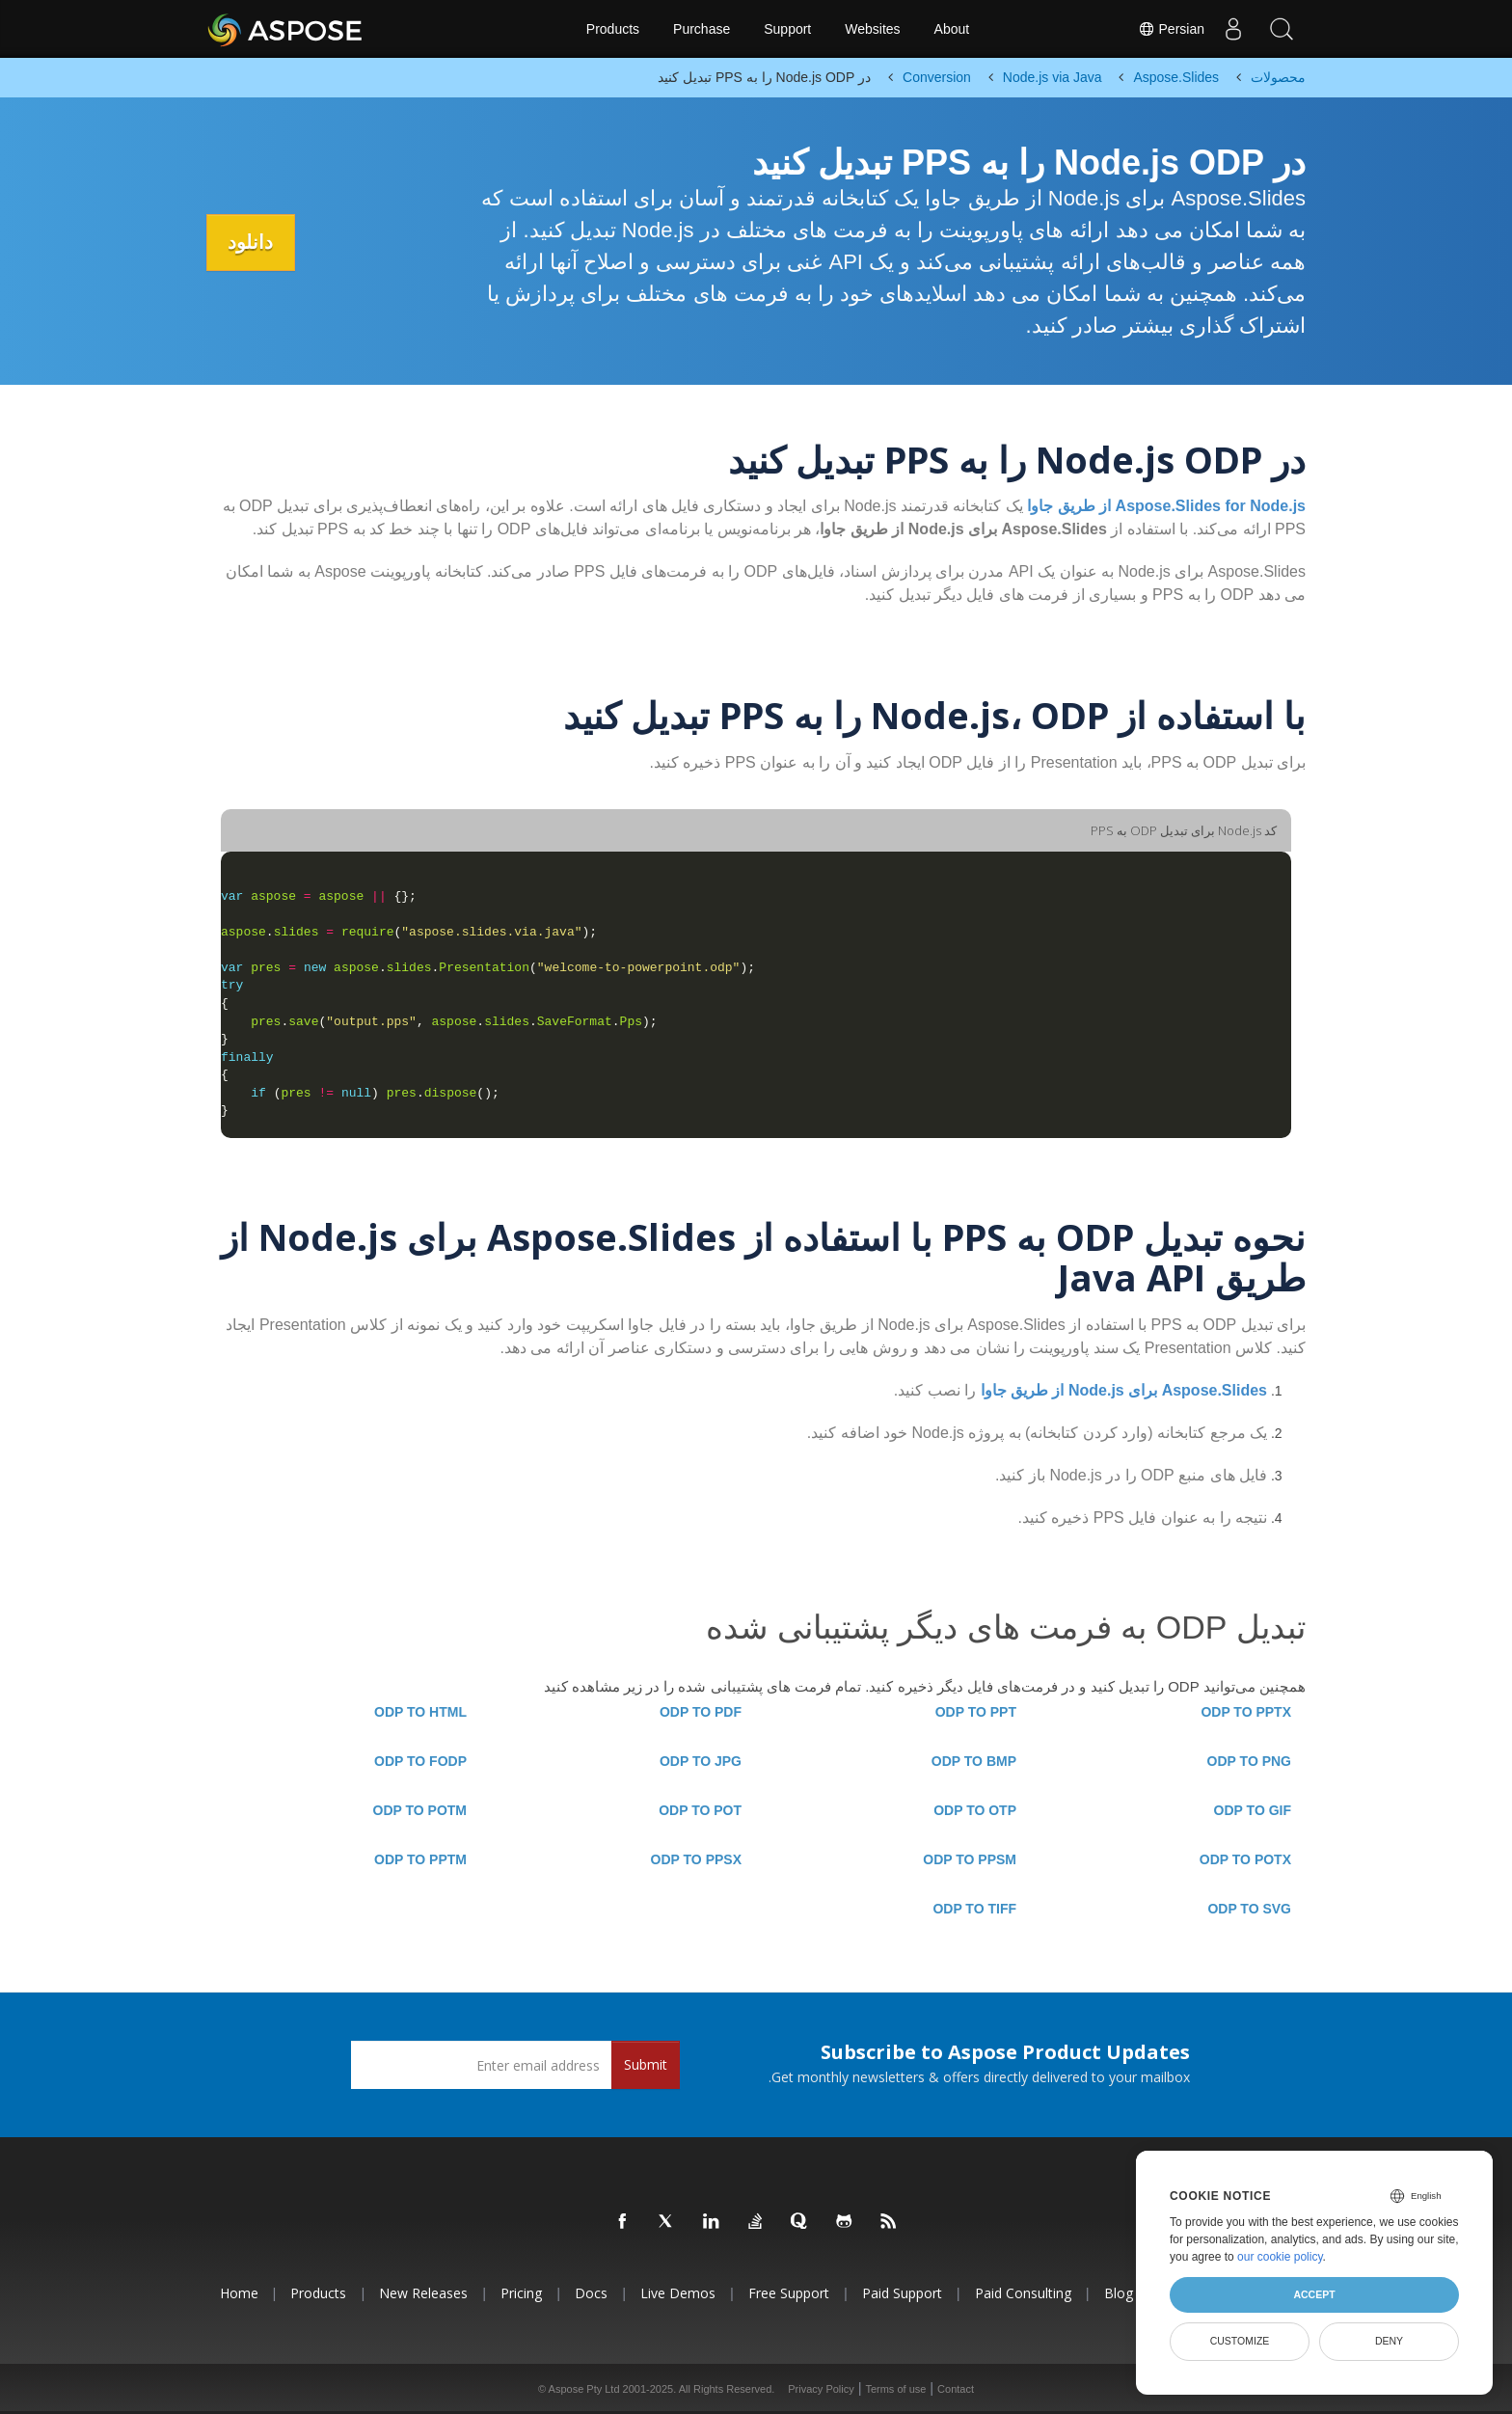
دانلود (253, 242)
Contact (955, 2389)
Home (239, 2293)
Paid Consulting (1023, 2293)
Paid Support (902, 2293)
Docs (591, 2293)
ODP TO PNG (1249, 1761)
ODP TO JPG (701, 1761)
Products (612, 29)
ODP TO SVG (1249, 1908)
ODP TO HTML (420, 1712)
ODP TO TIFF (974, 1908)
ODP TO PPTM (420, 1859)
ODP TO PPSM (969, 1859)
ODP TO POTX (1245, 1859)
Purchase (701, 29)
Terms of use (895, 2389)
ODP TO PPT (975, 1712)
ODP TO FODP (420, 1761)
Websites (872, 29)
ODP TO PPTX (1246, 1712)
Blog (1118, 2293)
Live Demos (678, 2293)
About (952, 29)
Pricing (521, 2293)
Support (787, 29)
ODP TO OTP (974, 1810)
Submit (645, 2064)
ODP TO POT (700, 1810)
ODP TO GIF (1252, 1810)
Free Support (788, 2293)
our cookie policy (1280, 2257)
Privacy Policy (820, 2389)
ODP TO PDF (701, 1712)
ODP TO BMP (974, 1761)
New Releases (423, 2293)
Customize (1240, 2340)
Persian (1171, 29)
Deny (1389, 2340)
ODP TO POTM (420, 1810)
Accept (1314, 2294)
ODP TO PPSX (696, 1859)
